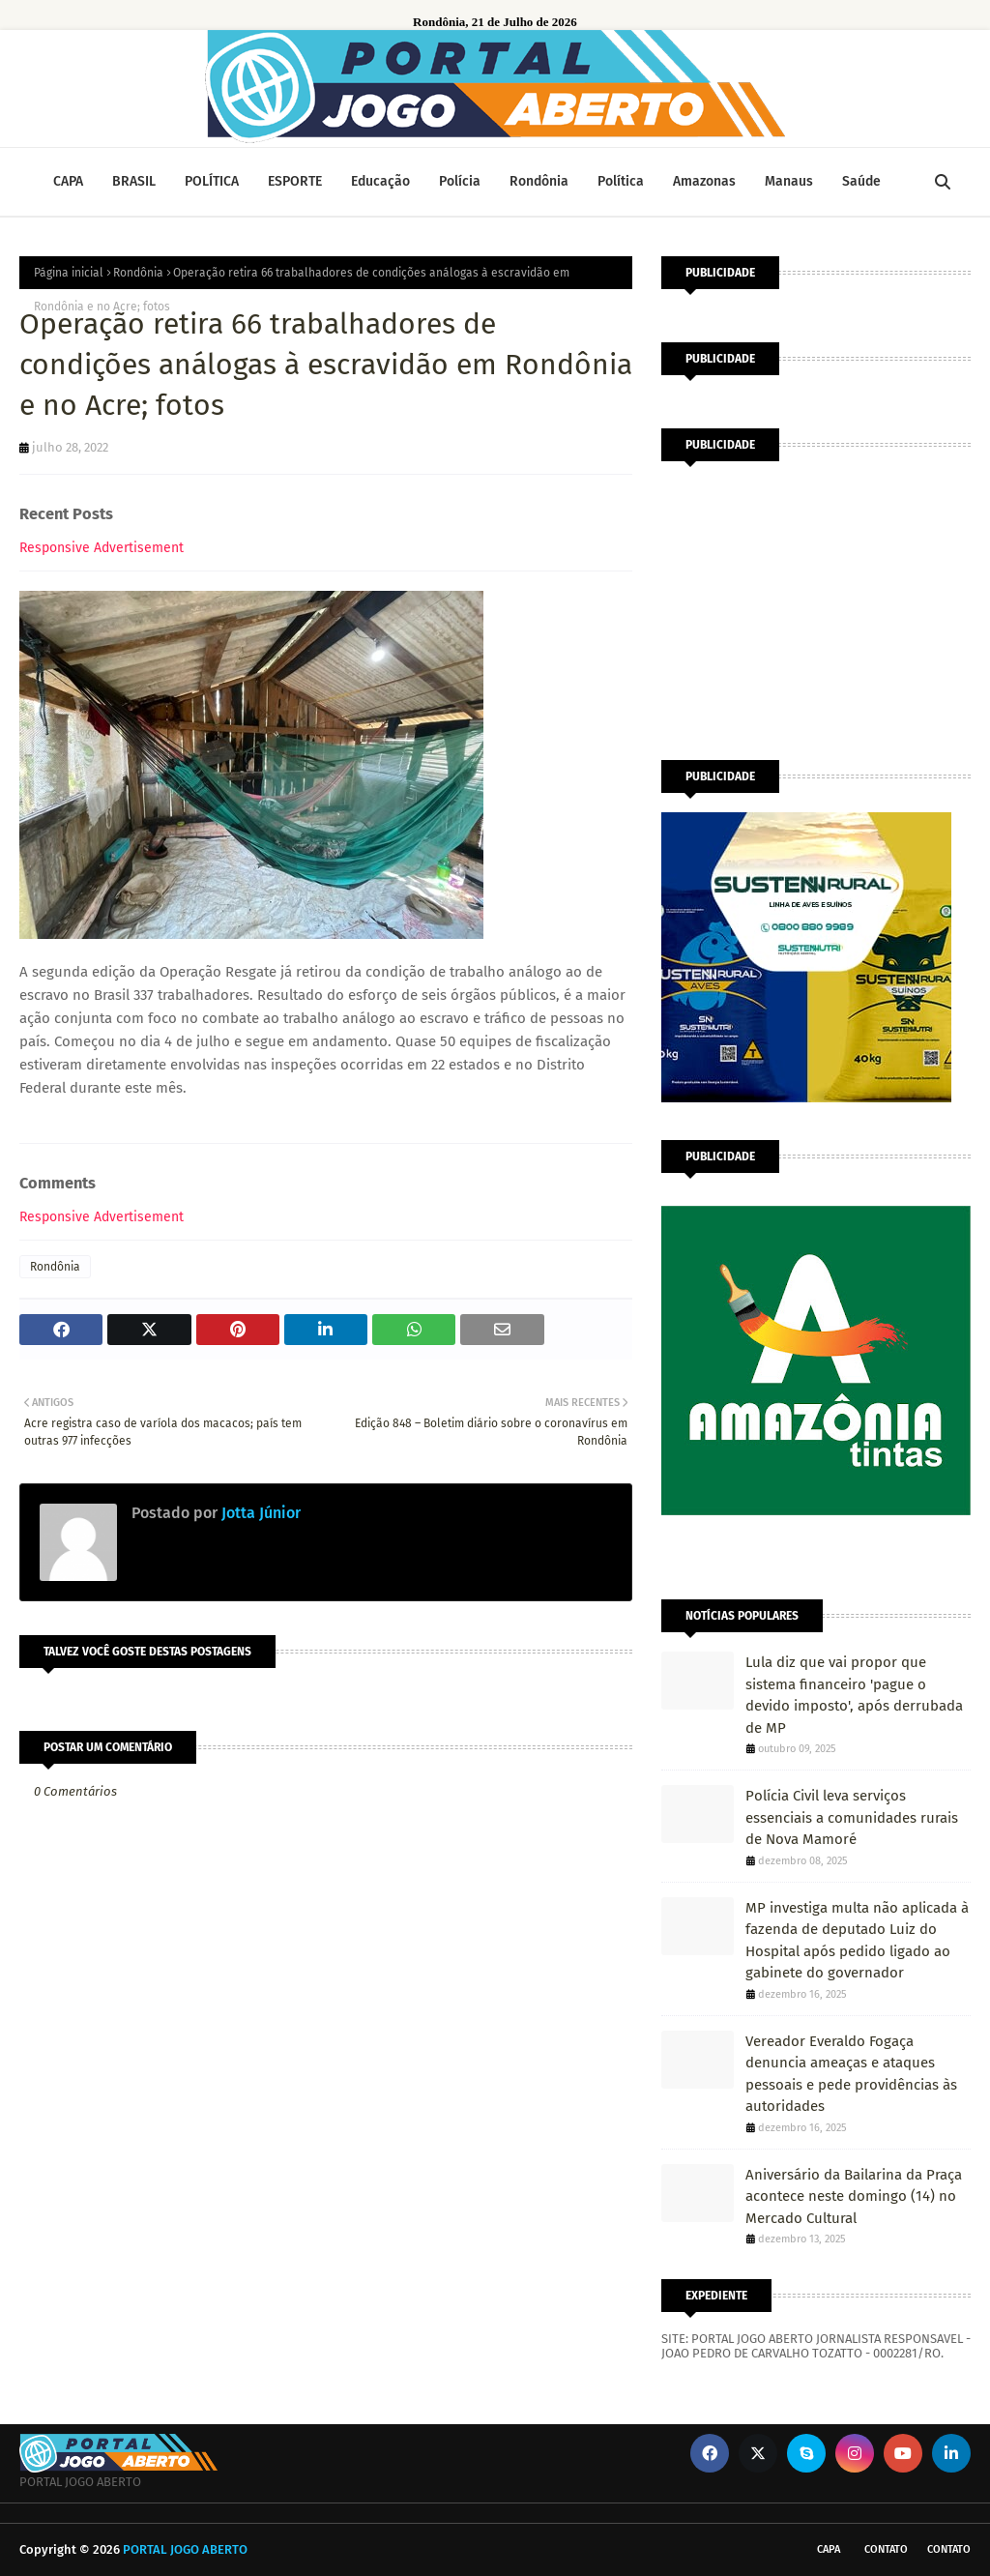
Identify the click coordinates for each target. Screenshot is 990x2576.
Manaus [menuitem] (789, 181)
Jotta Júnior (259, 1513)
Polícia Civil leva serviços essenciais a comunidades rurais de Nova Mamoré (851, 1817)
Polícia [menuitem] (459, 181)
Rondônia (138, 272)
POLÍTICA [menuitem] (212, 181)
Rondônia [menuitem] (539, 181)
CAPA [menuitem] (68, 181)
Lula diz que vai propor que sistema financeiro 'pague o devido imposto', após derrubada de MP (854, 1695)
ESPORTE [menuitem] (295, 181)
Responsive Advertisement (101, 548)
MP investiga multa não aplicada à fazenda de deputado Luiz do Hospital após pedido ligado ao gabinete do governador (857, 1940)
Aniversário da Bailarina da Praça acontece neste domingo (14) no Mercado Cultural (853, 2196)
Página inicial (68, 272)
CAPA (828, 2549)
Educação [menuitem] (380, 181)
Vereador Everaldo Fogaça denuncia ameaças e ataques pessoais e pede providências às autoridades (851, 2074)
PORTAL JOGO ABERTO (185, 2549)
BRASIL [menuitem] (134, 181)
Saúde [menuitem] (861, 181)
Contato (886, 2549)
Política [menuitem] (620, 181)
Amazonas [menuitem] (704, 181)
